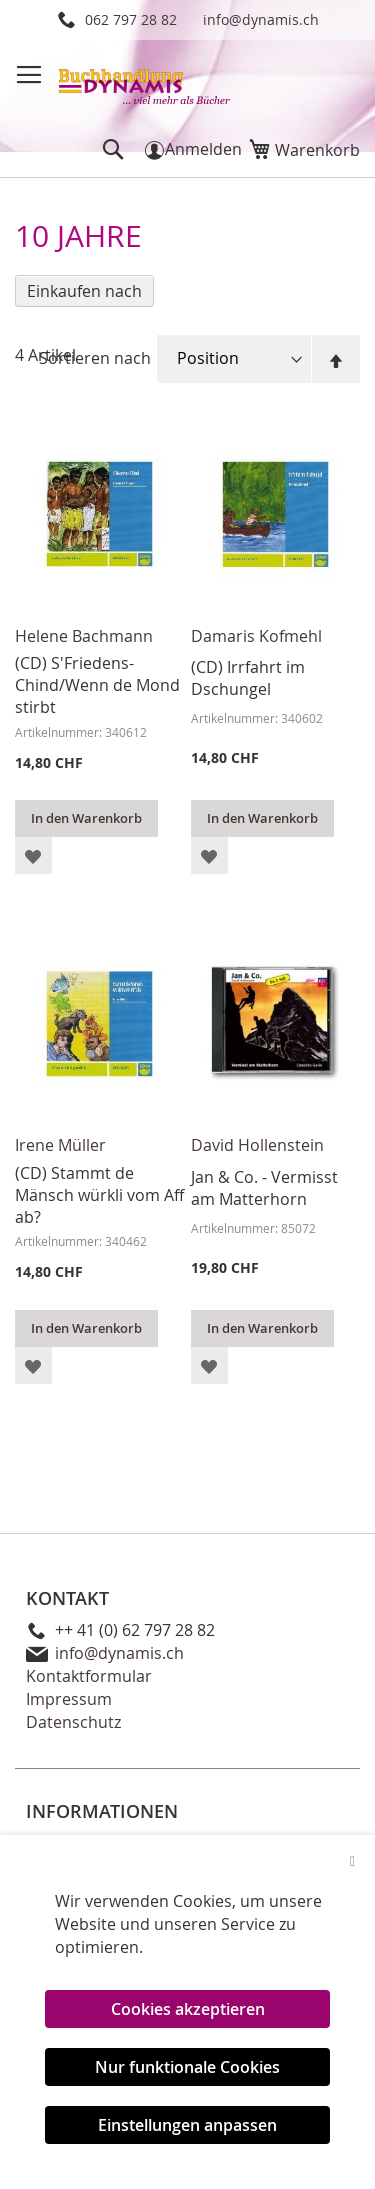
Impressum (69, 1699)
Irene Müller (60, 1145)
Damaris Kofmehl (256, 636)
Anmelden (203, 149)
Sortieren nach (95, 358)
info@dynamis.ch (261, 19)
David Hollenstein (257, 1145)
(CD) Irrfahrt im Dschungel (248, 678)
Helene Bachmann (84, 636)
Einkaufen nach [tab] (84, 291)
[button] (33, 855)
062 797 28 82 (131, 19)
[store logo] (145, 80)
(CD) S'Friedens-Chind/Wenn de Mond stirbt (97, 685)
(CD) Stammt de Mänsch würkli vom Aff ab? (99, 1195)
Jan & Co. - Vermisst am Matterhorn (264, 1188)
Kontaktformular (89, 1676)
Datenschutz (73, 1722)
